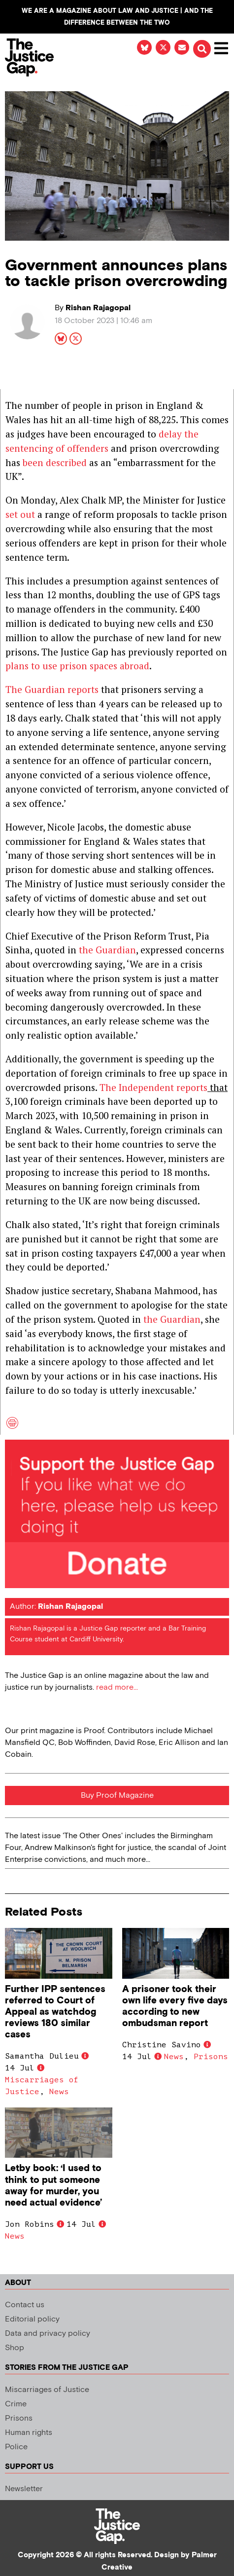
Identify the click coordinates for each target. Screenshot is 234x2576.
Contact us (24, 2305)
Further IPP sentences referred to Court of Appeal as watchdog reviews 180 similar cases (55, 2012)
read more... (117, 1687)
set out (20, 514)
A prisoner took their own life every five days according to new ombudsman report (175, 2006)
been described (55, 462)
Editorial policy (32, 2319)
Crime (16, 2404)
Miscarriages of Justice (47, 2390)
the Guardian (107, 949)
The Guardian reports (52, 689)
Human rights (28, 2433)
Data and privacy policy (47, 2333)
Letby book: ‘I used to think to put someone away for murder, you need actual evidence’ (53, 2185)
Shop (14, 2348)
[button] (202, 48)
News (59, 2091)
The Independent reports (153, 1087)
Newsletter (24, 2489)
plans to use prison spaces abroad (77, 665)
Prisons (211, 2056)
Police (16, 2447)
